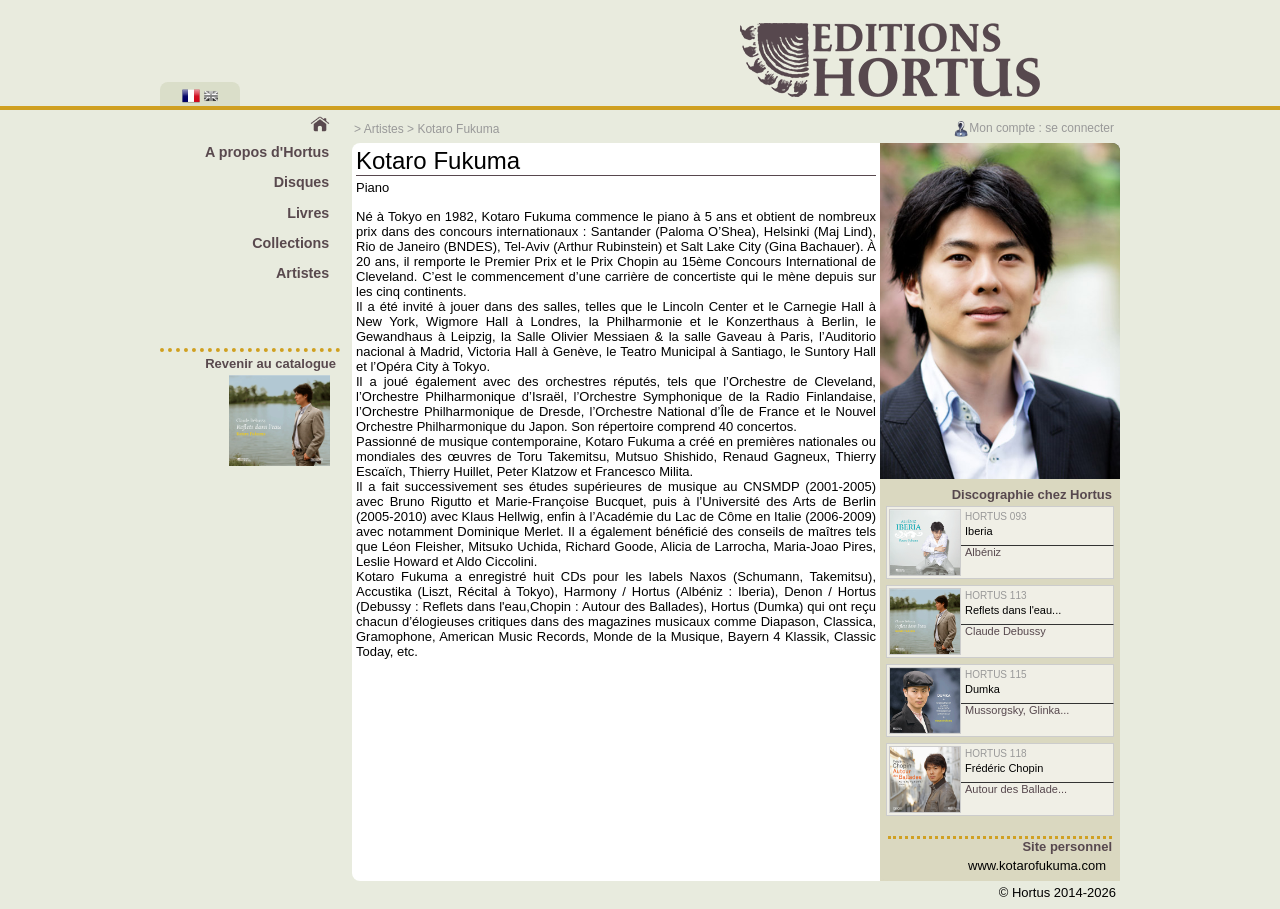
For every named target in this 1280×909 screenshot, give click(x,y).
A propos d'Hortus (267, 152)
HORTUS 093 (996, 516)
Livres (308, 213)
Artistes (384, 129)
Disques (302, 182)
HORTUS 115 (996, 674)
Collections (290, 243)
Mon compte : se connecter (1033, 128)
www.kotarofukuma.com (1037, 865)
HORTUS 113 (996, 595)
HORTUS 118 (996, 753)
